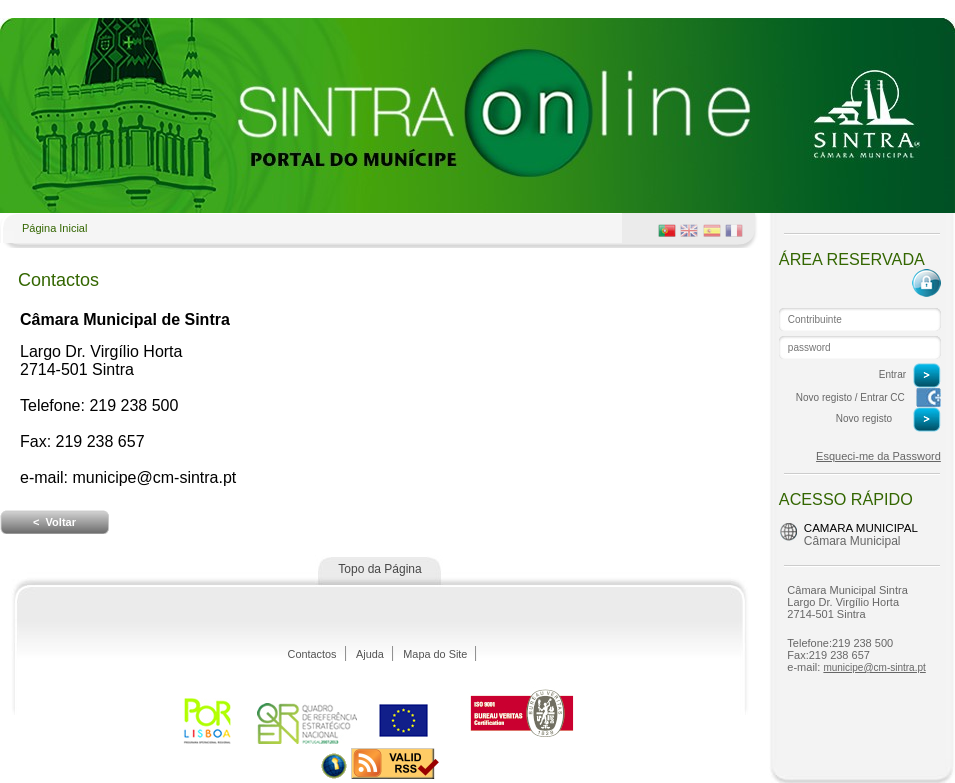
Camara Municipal (861, 528)
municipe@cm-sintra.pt (874, 667)
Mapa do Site (435, 654)
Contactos (312, 654)
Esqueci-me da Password (878, 456)
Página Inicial (54, 228)
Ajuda (370, 654)
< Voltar (54, 522)
